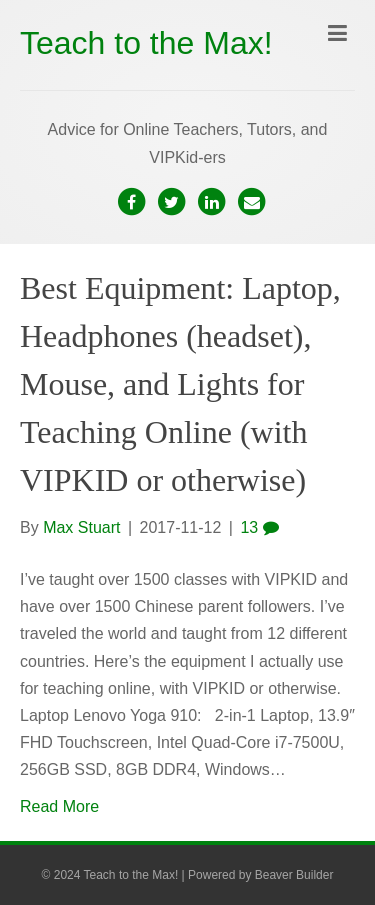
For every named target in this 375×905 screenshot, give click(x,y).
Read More (59, 806)
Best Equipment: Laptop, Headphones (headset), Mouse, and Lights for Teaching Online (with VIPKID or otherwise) (180, 384)
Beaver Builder (294, 875)
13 (259, 527)
